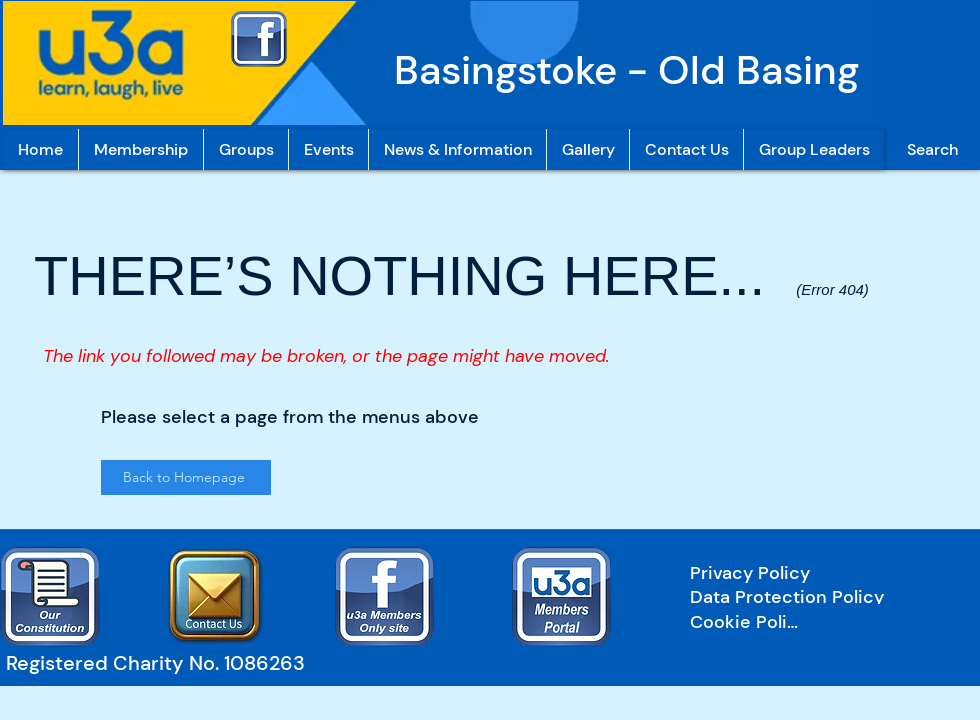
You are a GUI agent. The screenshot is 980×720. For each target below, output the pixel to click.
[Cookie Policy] (748, 622)
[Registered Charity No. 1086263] (164, 663)
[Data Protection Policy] (818, 597)
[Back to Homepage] (186, 477)
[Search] (932, 149)
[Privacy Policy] (818, 573)
